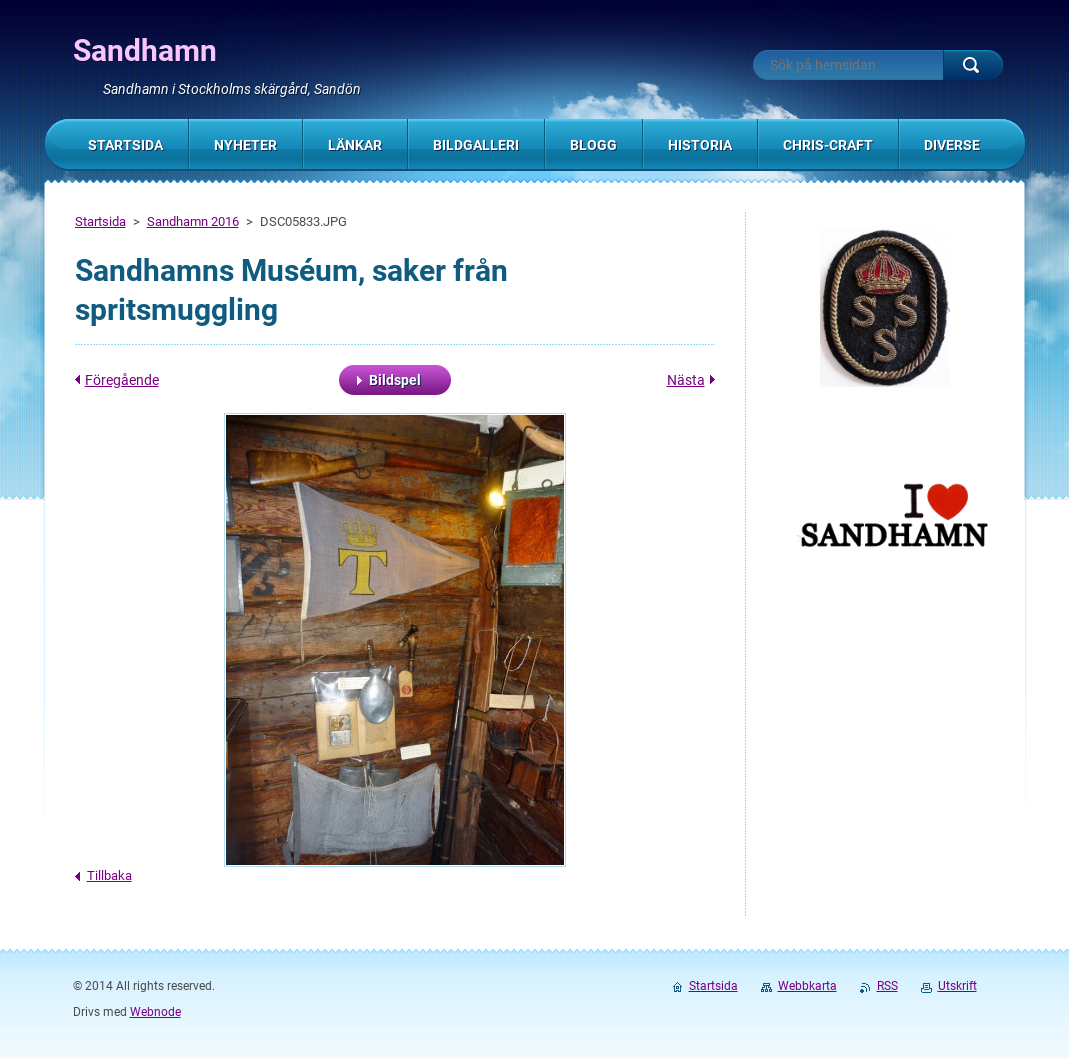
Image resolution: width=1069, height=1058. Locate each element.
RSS (887, 986)
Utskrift (957, 986)
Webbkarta (807, 986)
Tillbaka (109, 875)
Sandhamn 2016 (193, 221)
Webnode (155, 1012)
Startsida (100, 221)
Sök (973, 65)
